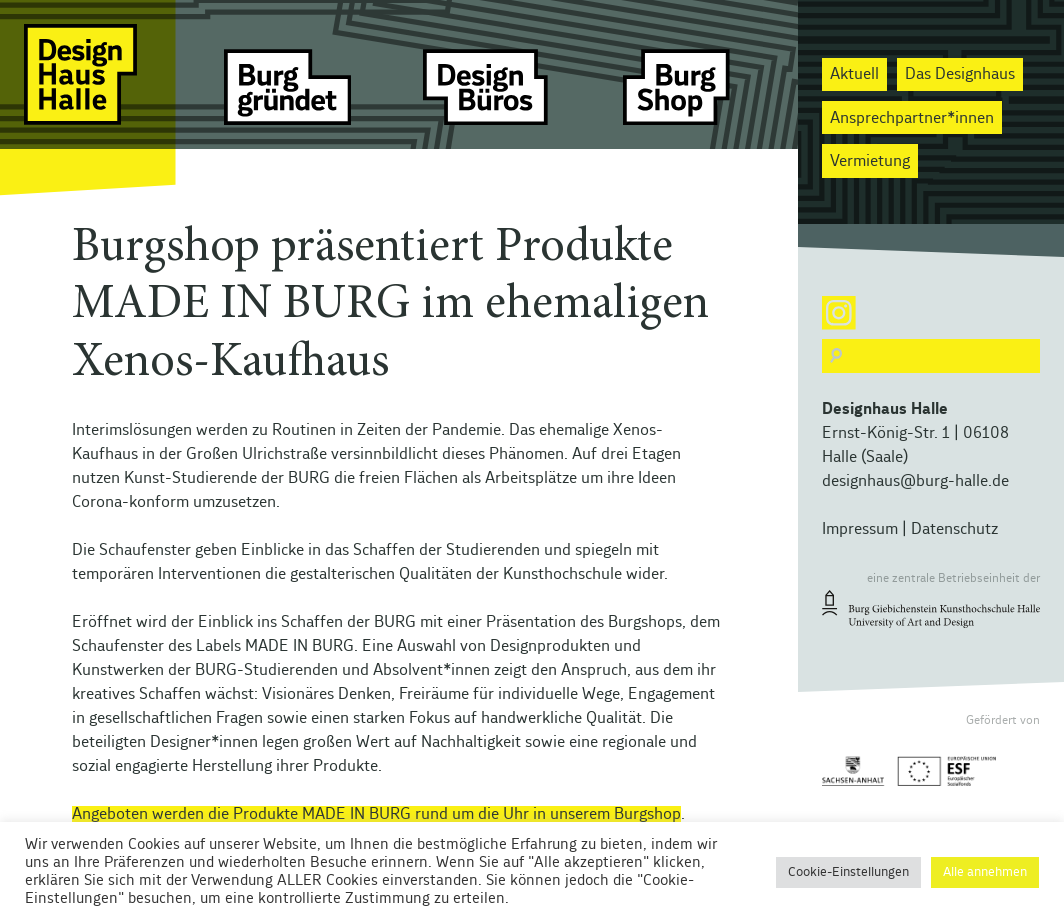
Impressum (860, 529)
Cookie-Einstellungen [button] (848, 872)
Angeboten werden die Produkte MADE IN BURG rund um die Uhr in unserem (343, 814)
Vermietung (870, 161)
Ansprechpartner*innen (912, 118)
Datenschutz (954, 529)
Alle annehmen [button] (985, 872)
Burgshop (647, 814)
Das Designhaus (960, 74)
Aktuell (854, 74)
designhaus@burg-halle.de (915, 481)
